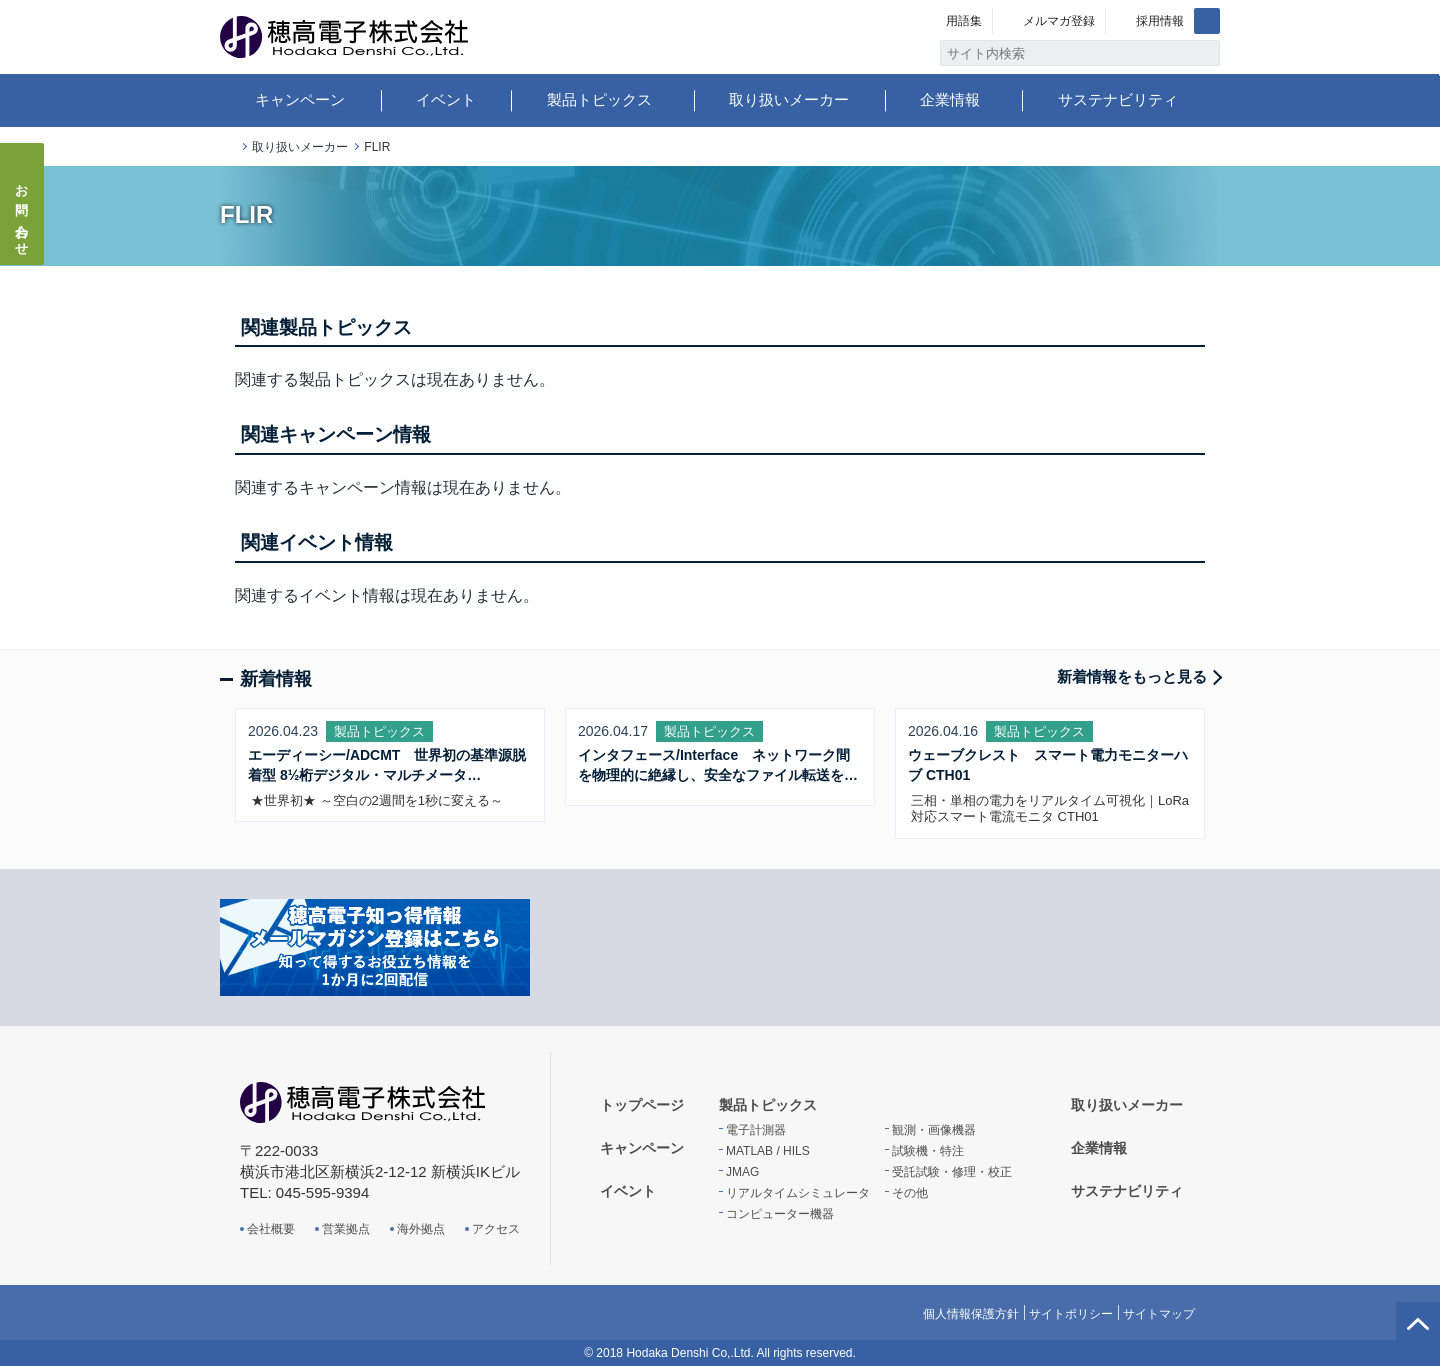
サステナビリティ (1118, 99)
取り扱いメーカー (789, 99)
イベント (446, 99)
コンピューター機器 (780, 1214)
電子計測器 (756, 1130)
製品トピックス (599, 99)
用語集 (964, 21)
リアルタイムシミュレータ (798, 1193)
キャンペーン (300, 99)
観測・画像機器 (934, 1130)
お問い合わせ (22, 214)
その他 (910, 1193)
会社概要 (271, 1229)
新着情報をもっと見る (1132, 676)
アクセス (496, 1229)
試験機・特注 (928, 1151)
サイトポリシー (1071, 1314)
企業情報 (950, 99)
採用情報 (1160, 21)
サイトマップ (1159, 1314)
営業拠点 (346, 1229)
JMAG (742, 1172)
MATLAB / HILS (768, 1151)
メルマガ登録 (1059, 21)
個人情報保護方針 (971, 1314)
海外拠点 (421, 1229)
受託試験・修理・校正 (952, 1172)
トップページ (228, 147)
